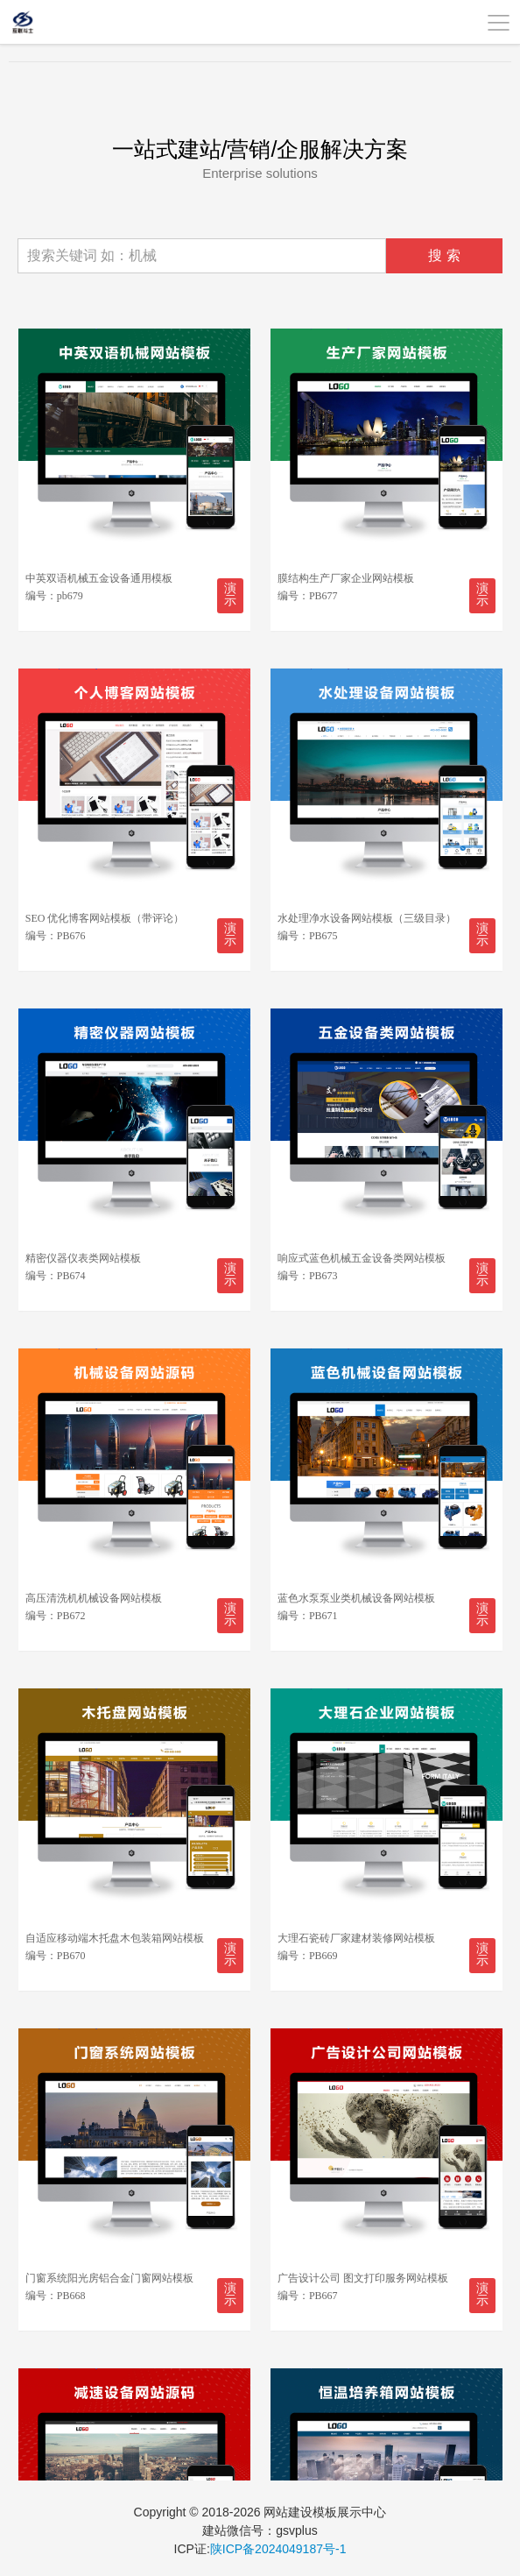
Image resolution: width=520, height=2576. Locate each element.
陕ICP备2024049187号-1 (278, 2549)
